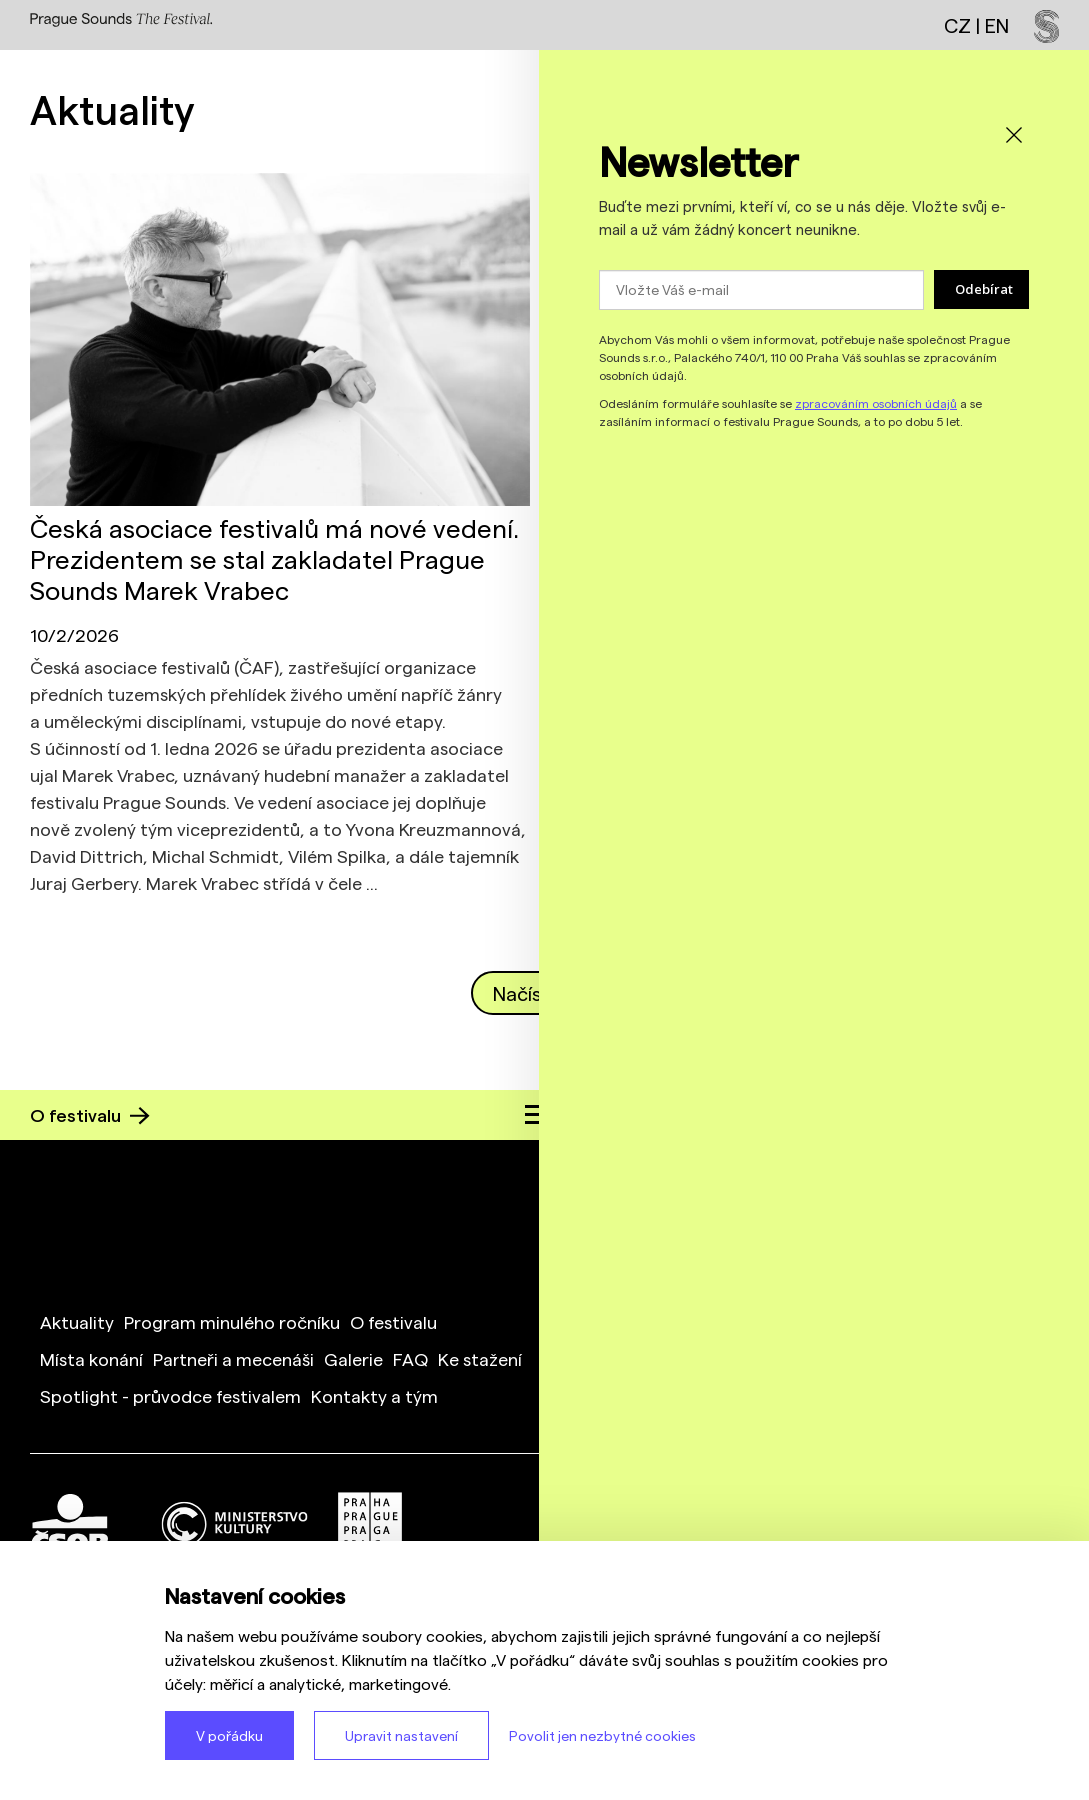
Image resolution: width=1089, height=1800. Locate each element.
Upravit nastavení (401, 1735)
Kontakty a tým (374, 1395)
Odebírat (984, 289)
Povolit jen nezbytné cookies (602, 1735)
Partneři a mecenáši (233, 1358)
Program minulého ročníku (232, 1321)
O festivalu (90, 1114)
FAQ (410, 1358)
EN (997, 25)
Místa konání (91, 1358)
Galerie (353, 1358)
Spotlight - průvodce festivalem (170, 1395)
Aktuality (77, 1321)
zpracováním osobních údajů (876, 403)
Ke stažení (480, 1358)
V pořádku (229, 1735)
